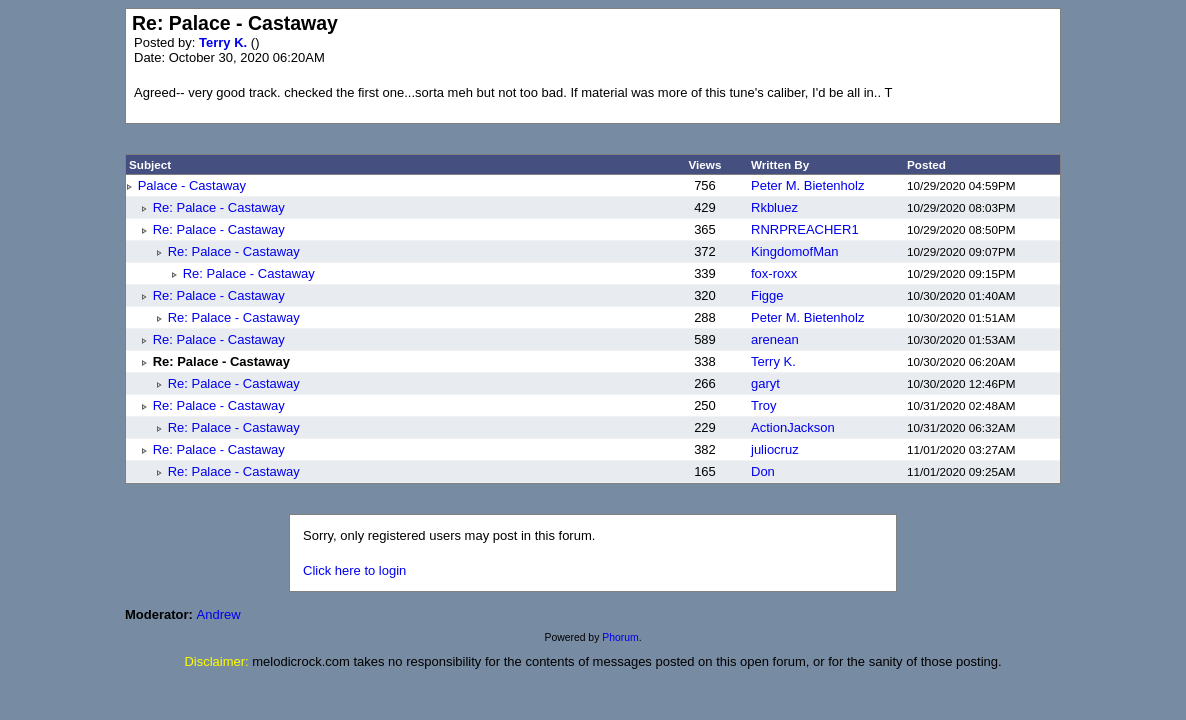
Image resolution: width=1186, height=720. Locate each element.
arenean (775, 339)
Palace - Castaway (192, 185)
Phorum (620, 637)
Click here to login (354, 570)
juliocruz (775, 449)
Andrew (219, 614)
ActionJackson (793, 427)
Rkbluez (774, 207)
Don (763, 471)
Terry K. (225, 42)
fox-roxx (774, 273)
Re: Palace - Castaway (219, 207)
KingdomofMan (794, 251)
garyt (765, 383)
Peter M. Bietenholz (807, 185)
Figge (767, 295)
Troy (764, 405)
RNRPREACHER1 (805, 229)
